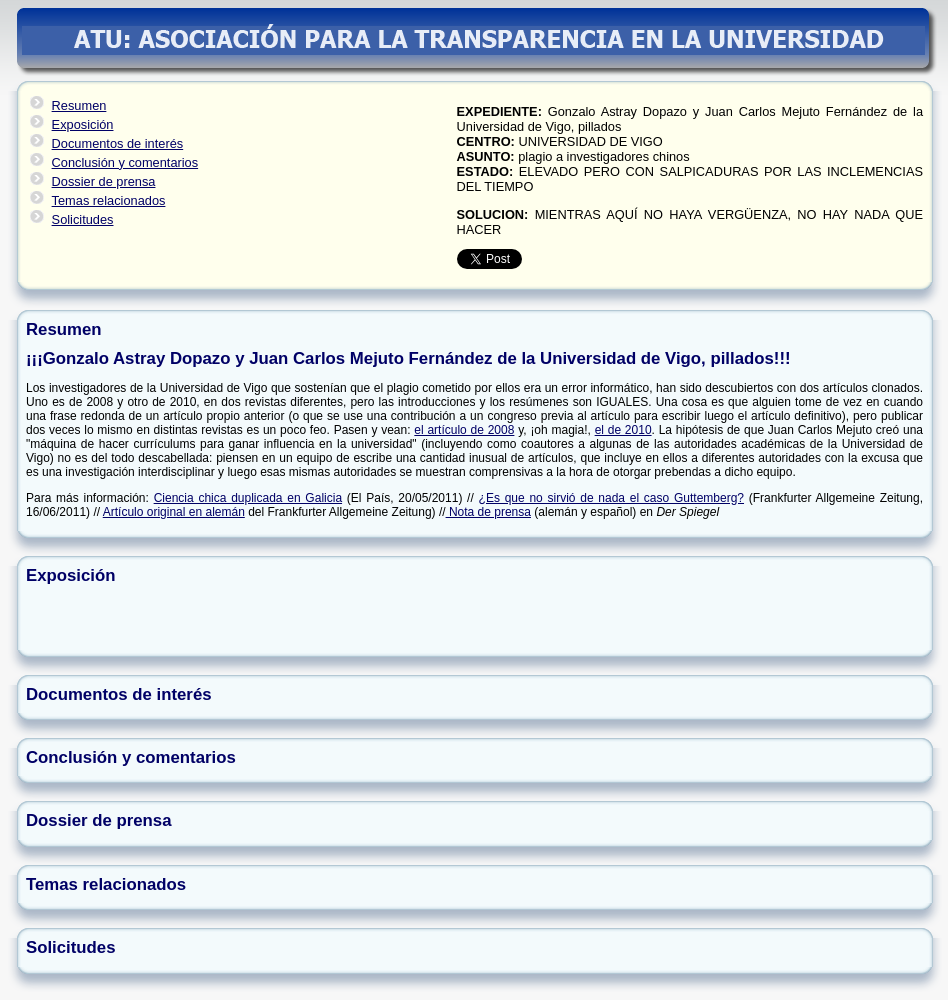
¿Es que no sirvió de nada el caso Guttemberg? (611, 498)
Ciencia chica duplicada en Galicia (248, 498)
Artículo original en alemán (174, 512)
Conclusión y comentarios (125, 162)
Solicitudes (83, 219)
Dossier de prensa (104, 181)
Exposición (83, 124)
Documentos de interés (118, 143)
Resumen (79, 105)
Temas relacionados (109, 200)
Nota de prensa (488, 512)
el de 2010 (623, 430)
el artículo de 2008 (464, 430)
